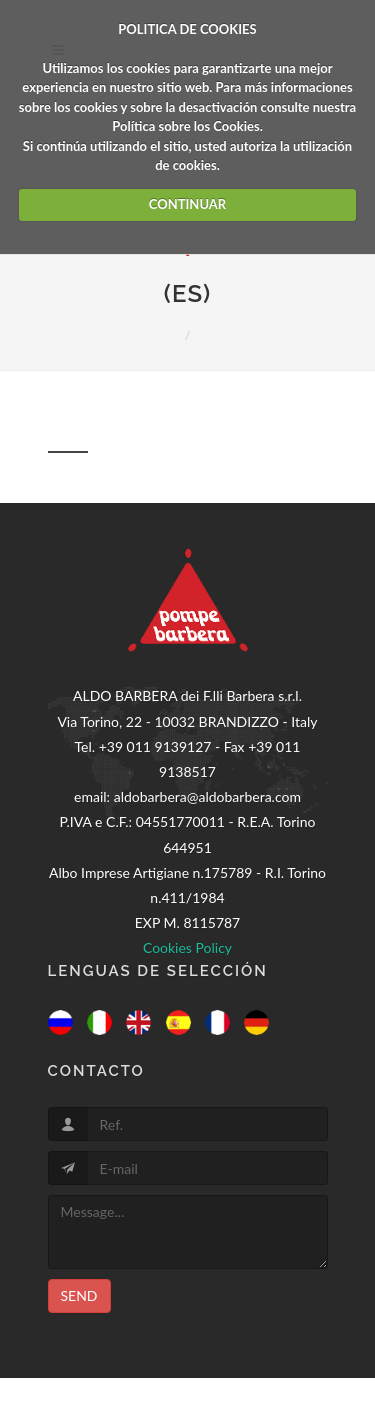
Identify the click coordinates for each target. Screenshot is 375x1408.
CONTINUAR (187, 204)
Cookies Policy (187, 947)
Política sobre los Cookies (185, 126)
